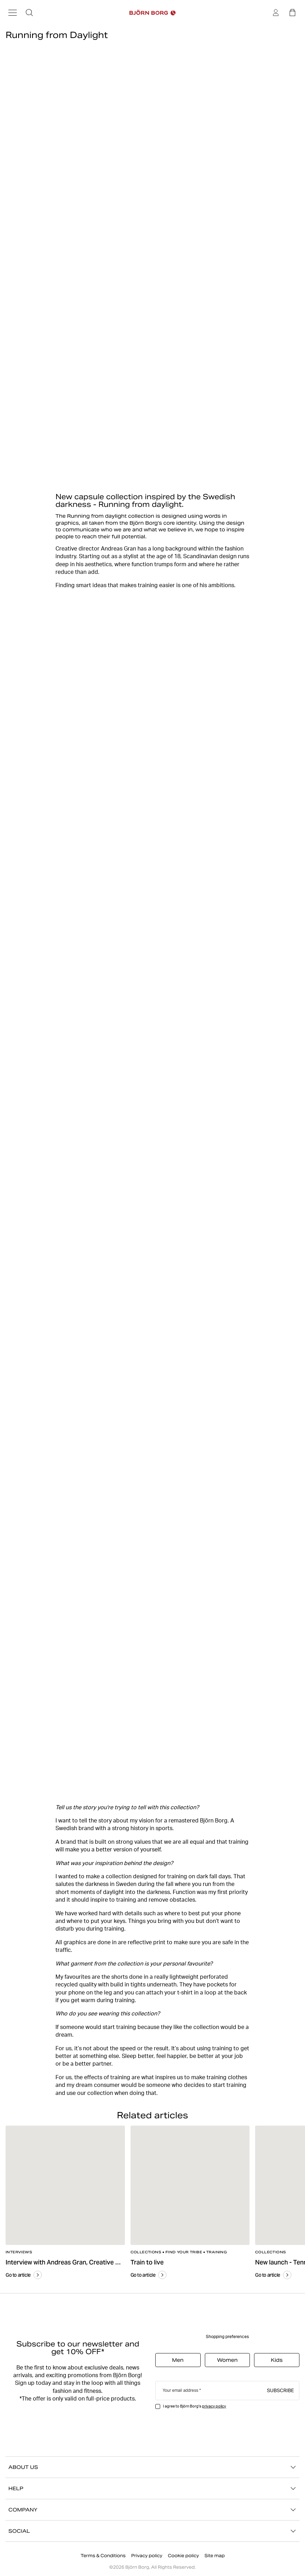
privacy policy (214, 2406)
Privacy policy (146, 2555)
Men (178, 2360)
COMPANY (152, 2509)
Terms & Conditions (103, 2555)
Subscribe (280, 2390)
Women (227, 2360)
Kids (277, 2360)
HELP (152, 2488)
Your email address (180, 2390)
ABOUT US (152, 2467)
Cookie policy (183, 2555)
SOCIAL (152, 2531)
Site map (214, 2555)
